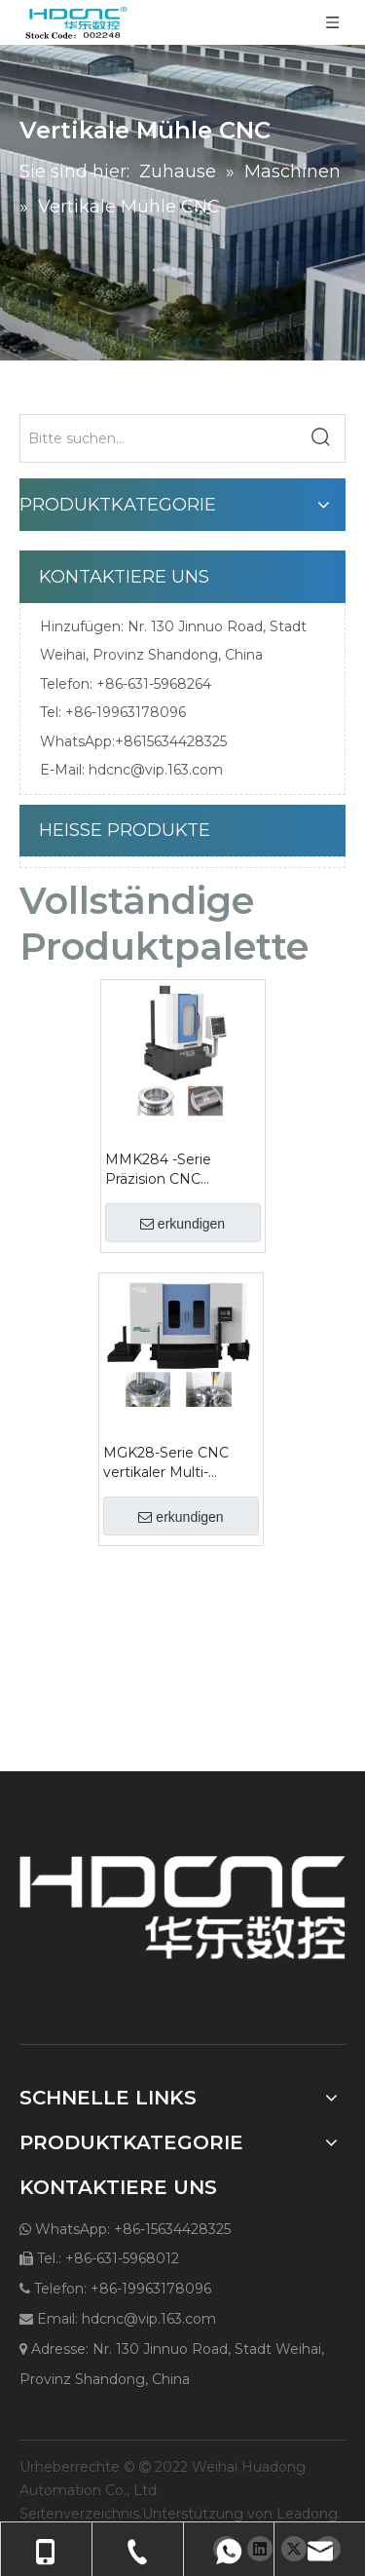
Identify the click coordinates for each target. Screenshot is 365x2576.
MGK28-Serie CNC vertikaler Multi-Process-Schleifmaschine (166, 1463)
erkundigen (182, 1223)
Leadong (307, 2513)
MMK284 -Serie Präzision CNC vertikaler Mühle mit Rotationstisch (173, 1170)
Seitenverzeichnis (79, 2513)
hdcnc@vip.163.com (156, 769)
